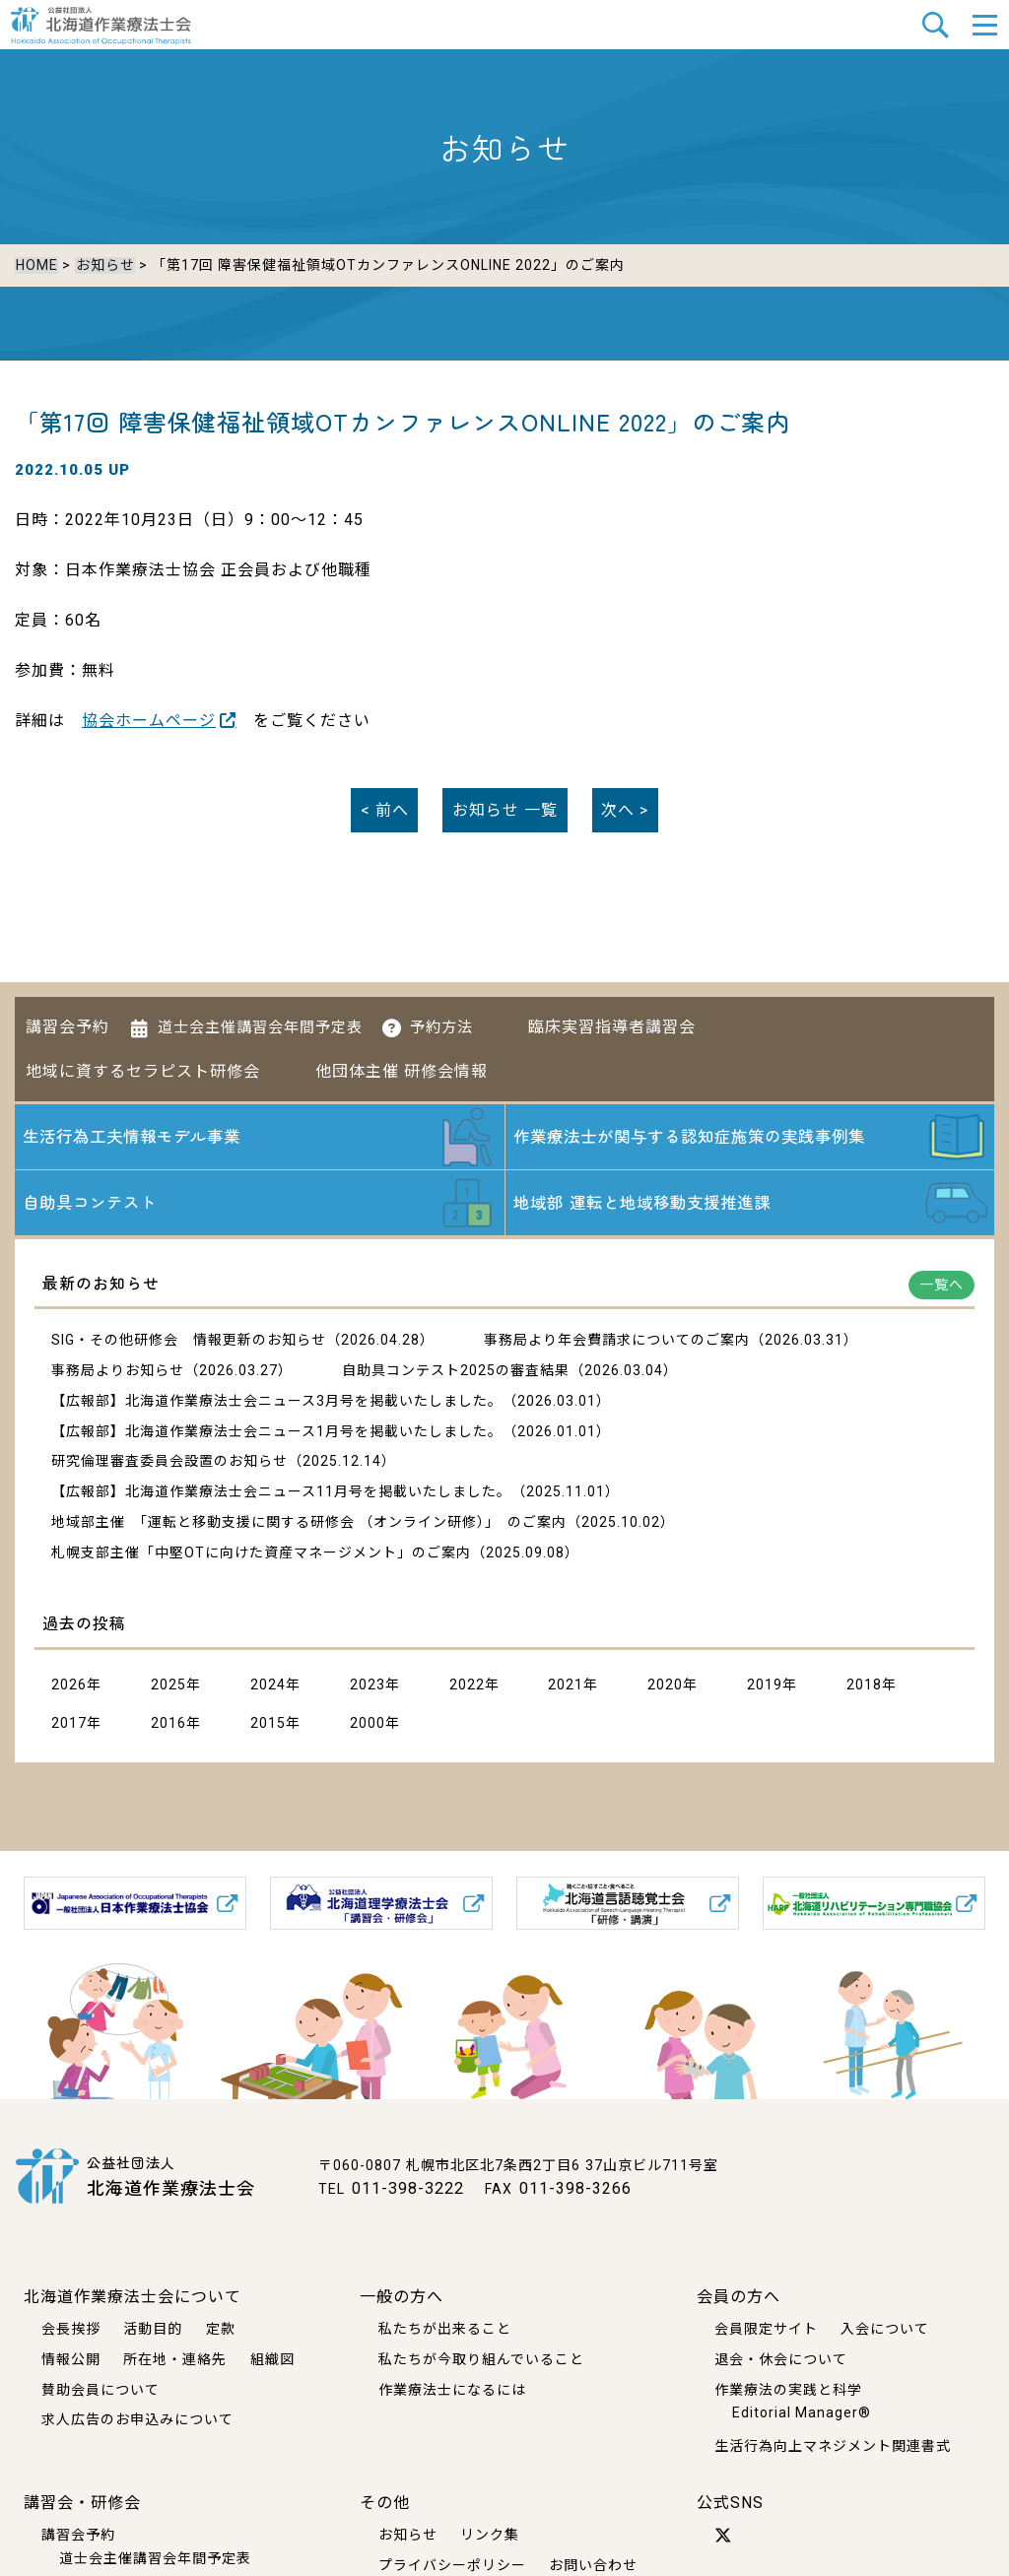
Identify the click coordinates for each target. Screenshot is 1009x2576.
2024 (268, 1688)
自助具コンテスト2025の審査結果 (456, 1374)
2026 (69, 1688)
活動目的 (152, 2328)
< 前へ (385, 806)
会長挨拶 (71, 2328)
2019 (764, 1688)
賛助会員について (100, 2389)
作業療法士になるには (452, 2389)
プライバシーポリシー (452, 2564)
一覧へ (941, 1288)
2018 (864, 1688)
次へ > (624, 806)
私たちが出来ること (444, 2328)
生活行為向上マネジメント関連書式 (832, 2445)
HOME (36, 265)
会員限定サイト (766, 2328)
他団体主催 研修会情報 (401, 1063)
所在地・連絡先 (175, 2358)
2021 (565, 1688)
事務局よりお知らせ (117, 1374)
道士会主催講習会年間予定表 (260, 1019)
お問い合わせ (593, 2564)
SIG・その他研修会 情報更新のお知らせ (188, 1344)
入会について (885, 2328)
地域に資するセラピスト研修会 (143, 1063)
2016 (168, 1727)
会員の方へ (738, 2295)
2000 (367, 1727)
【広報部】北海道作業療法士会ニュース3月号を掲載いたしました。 (277, 1405)
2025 (168, 1688)
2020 (665, 1688)
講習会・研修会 (82, 2501)
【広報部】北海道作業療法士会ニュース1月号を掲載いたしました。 (277, 1435)
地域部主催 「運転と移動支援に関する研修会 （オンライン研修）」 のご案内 (309, 1526)
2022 (467, 1688)
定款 (220, 2328)
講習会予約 (67, 1019)
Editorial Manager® (801, 2412)
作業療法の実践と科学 (788, 2389)
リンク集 (489, 2534)
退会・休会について (780, 2358)
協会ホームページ (149, 716)
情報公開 (71, 2358)
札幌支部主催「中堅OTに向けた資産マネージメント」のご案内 (261, 1556)
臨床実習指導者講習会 (612, 1019)
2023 (367, 1688)
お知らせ (103, 265)
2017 (69, 1727)
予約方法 (441, 1019)
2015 (268, 1727)
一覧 (505, 806)
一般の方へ (401, 2295)
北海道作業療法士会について (132, 2295)
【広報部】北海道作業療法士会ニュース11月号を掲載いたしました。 (281, 1495)
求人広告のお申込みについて (137, 2419)
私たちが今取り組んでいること (481, 2358)
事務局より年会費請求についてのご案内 (617, 1344)
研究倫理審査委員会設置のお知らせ (169, 1465)
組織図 (272, 2358)
